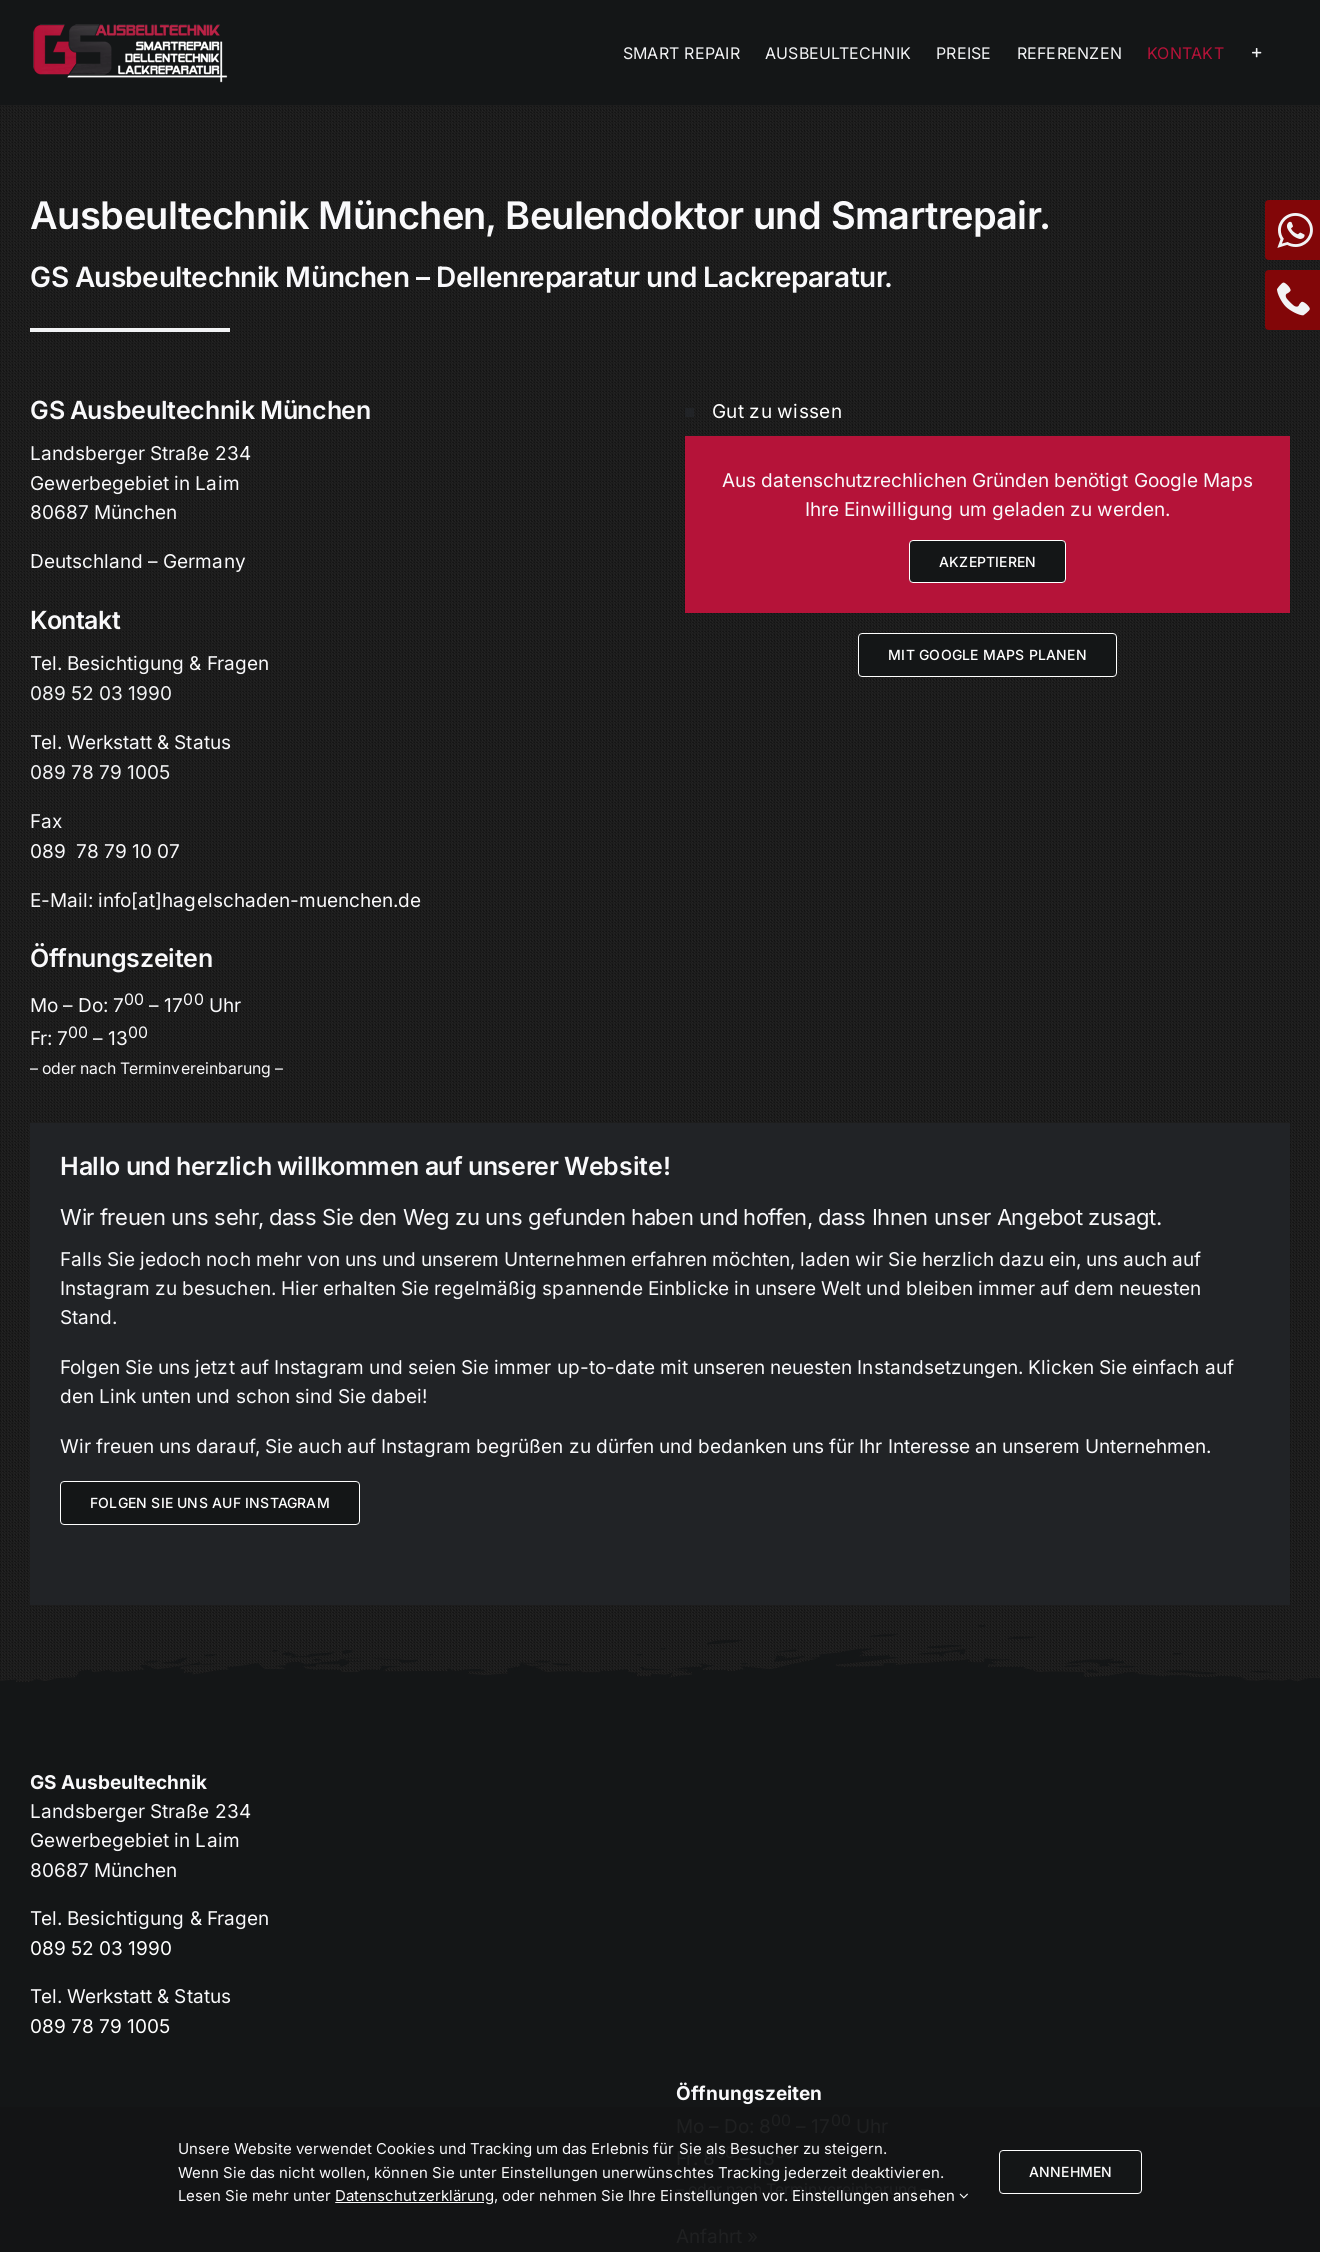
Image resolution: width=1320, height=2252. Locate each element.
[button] (987, 411)
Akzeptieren (987, 561)
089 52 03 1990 (101, 693)
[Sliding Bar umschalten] (1257, 52)
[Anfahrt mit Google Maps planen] (987, 654)
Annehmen (1071, 2171)
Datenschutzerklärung (414, 2195)
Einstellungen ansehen (880, 2195)
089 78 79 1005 (100, 772)
